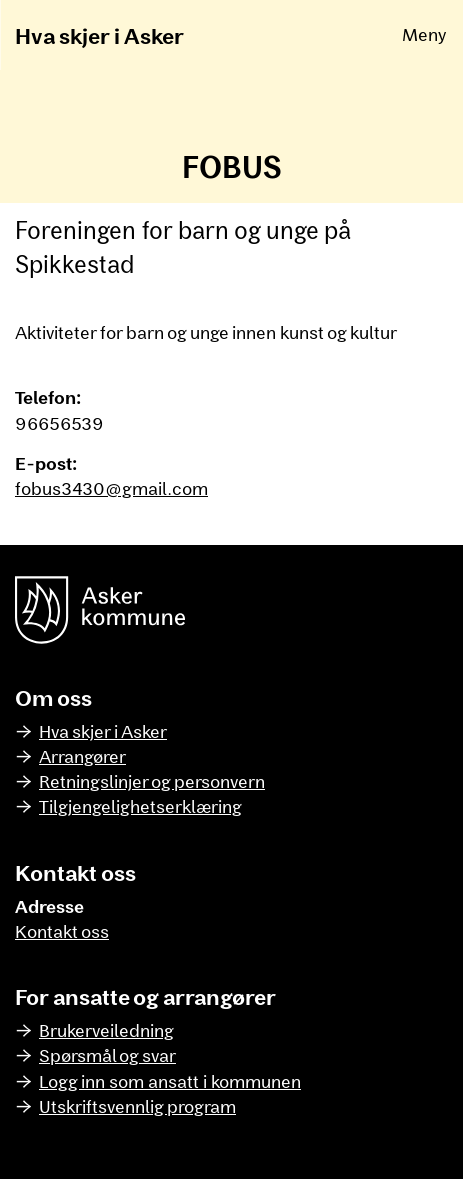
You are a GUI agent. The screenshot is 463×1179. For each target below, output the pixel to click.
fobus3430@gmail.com (111, 488)
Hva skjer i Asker (99, 35)
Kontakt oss (62, 931)
